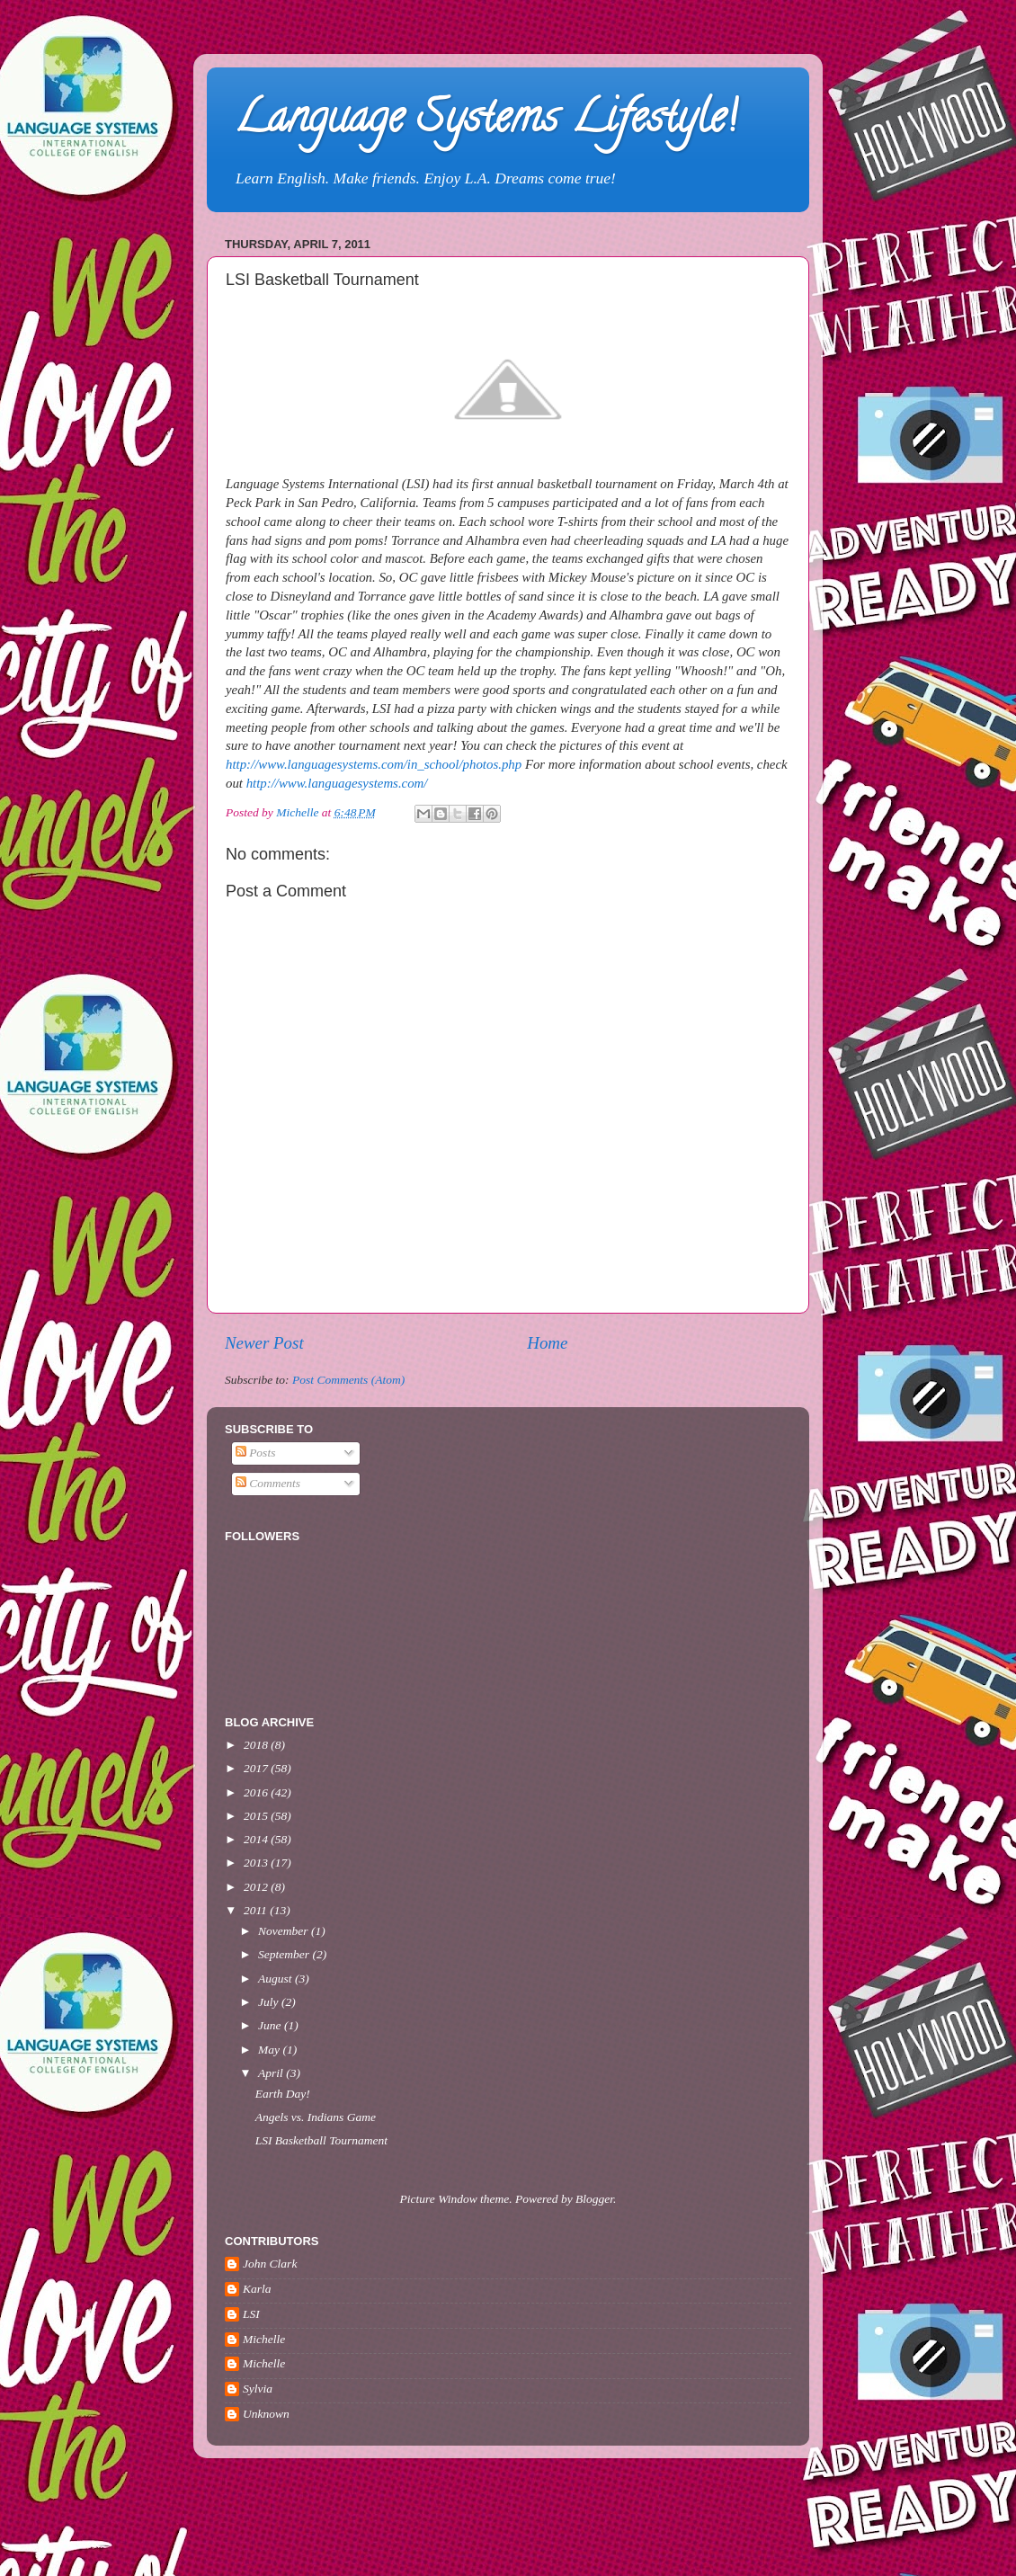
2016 (257, 1792)
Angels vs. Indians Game (315, 2117)
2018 (257, 1745)
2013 (257, 1862)
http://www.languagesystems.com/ (337, 783)
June (271, 2025)
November (284, 1931)
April (272, 2073)
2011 (257, 1910)
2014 (257, 1839)
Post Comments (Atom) (348, 1379)
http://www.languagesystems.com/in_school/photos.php (373, 764)
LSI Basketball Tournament (321, 2140)
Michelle (264, 2339)
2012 (257, 1887)
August (276, 1978)
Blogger (594, 2199)
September (285, 1954)
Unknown (266, 2413)
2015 (257, 1816)
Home (547, 1342)
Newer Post (264, 1342)
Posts (256, 1452)
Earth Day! (282, 2093)
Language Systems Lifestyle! (485, 122)
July (269, 2002)
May (270, 2049)
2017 (257, 1768)
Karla (257, 2288)
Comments (268, 1483)
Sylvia (257, 2388)
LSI (251, 2314)
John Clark (270, 2263)
